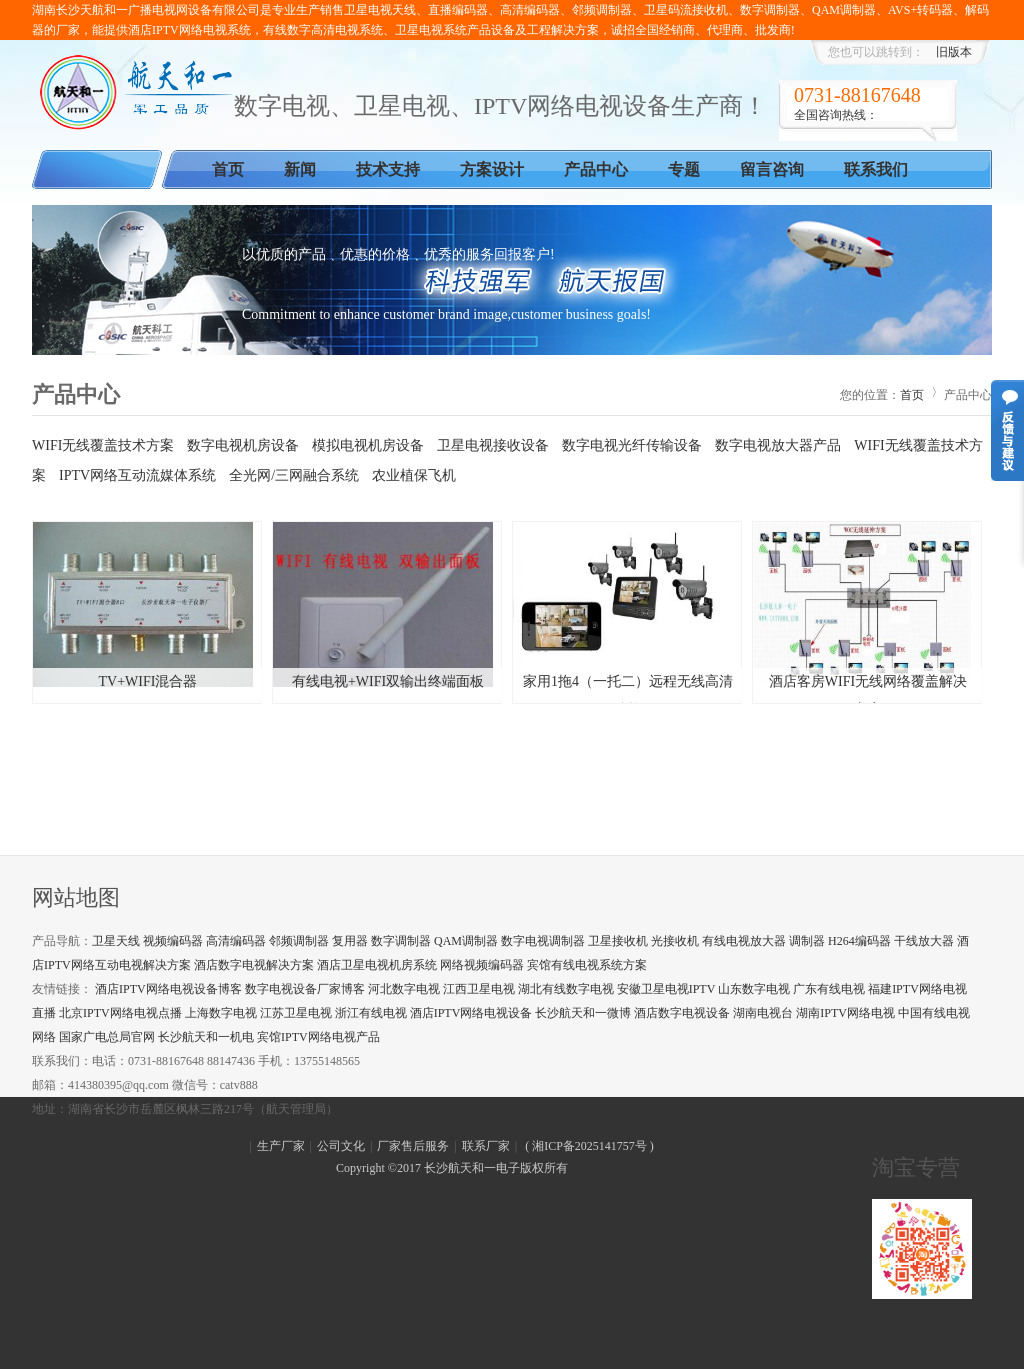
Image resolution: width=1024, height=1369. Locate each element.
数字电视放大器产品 (778, 445)
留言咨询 (772, 169)
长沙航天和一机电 (206, 1037)
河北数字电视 (404, 989)
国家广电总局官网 (107, 1037)
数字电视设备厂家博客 (305, 989)
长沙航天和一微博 (583, 1013)
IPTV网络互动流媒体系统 (137, 475)
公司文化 (341, 1146)
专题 (684, 169)
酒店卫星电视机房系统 (377, 965)
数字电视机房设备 (243, 445)
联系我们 (876, 169)
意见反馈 (1007, 430)
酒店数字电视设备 (682, 1013)
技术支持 (388, 169)
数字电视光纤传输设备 (632, 445)
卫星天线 (116, 941)
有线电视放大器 (744, 941)
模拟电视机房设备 (368, 445)
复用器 (350, 941)
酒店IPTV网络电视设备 (471, 1013)
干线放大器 (924, 941)
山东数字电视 (754, 989)
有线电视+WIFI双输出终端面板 (388, 681)
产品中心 (596, 169)
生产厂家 (281, 1146)
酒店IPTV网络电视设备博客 (168, 989)
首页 (228, 169)
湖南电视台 (763, 1013)
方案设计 (492, 169)
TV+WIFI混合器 (148, 681)
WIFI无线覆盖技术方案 (103, 445)
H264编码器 (859, 941)
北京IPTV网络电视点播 (120, 1013)
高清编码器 (236, 941)
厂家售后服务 (413, 1146)
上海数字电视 (221, 1013)
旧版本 (954, 52)
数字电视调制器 (543, 941)
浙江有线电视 (371, 1013)
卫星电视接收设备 (493, 445)
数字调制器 (401, 941)
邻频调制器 (299, 941)
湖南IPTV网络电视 (845, 1013)
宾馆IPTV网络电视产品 (318, 1037)
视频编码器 (173, 941)
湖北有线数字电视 (566, 989)
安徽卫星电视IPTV (666, 989)
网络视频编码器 (482, 965)
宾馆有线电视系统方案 (587, 965)
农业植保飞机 (414, 475)
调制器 (807, 941)
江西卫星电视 (479, 989)
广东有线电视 (829, 989)
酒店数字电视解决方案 (254, 965)
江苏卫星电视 (296, 1013)
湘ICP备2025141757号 (589, 1146)
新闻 (300, 169)
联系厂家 (486, 1146)
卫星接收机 (618, 941)
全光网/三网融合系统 (294, 475)
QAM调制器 (466, 941)
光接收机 (675, 941)
